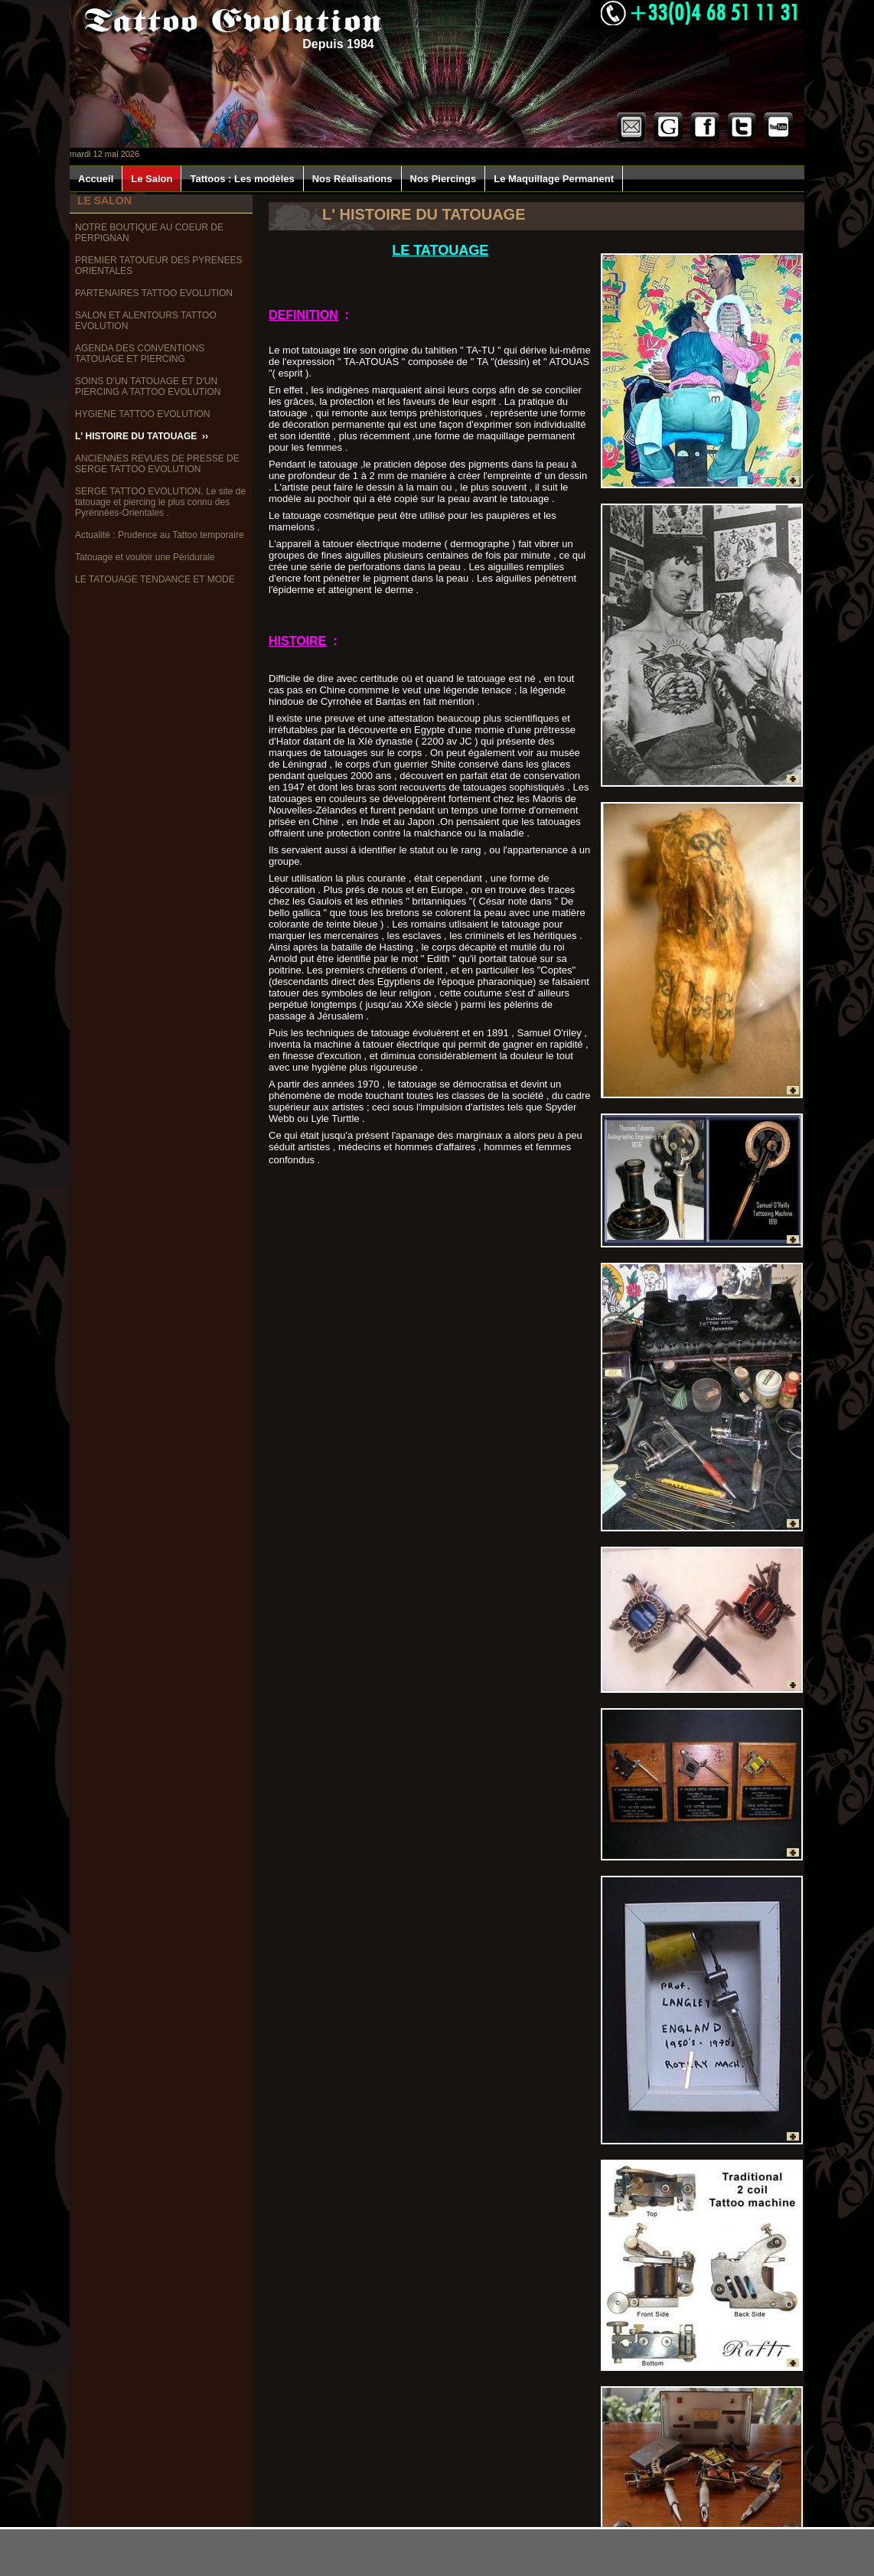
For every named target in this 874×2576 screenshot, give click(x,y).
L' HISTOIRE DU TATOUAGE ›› (141, 436)
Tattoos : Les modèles (242, 178)
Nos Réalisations (352, 178)
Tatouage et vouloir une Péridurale (146, 557)
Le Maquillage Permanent (554, 178)
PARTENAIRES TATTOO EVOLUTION (155, 293)
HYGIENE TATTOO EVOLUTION (144, 414)
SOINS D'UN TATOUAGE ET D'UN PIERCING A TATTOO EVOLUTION (149, 386)
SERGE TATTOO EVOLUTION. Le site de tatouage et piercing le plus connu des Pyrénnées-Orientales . (160, 502)
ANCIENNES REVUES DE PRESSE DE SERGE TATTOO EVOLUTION (157, 463)
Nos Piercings (443, 178)
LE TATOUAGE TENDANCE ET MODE (156, 579)
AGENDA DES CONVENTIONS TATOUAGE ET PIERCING (139, 353)
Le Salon (151, 178)
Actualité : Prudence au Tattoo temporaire (160, 535)
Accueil (95, 178)
